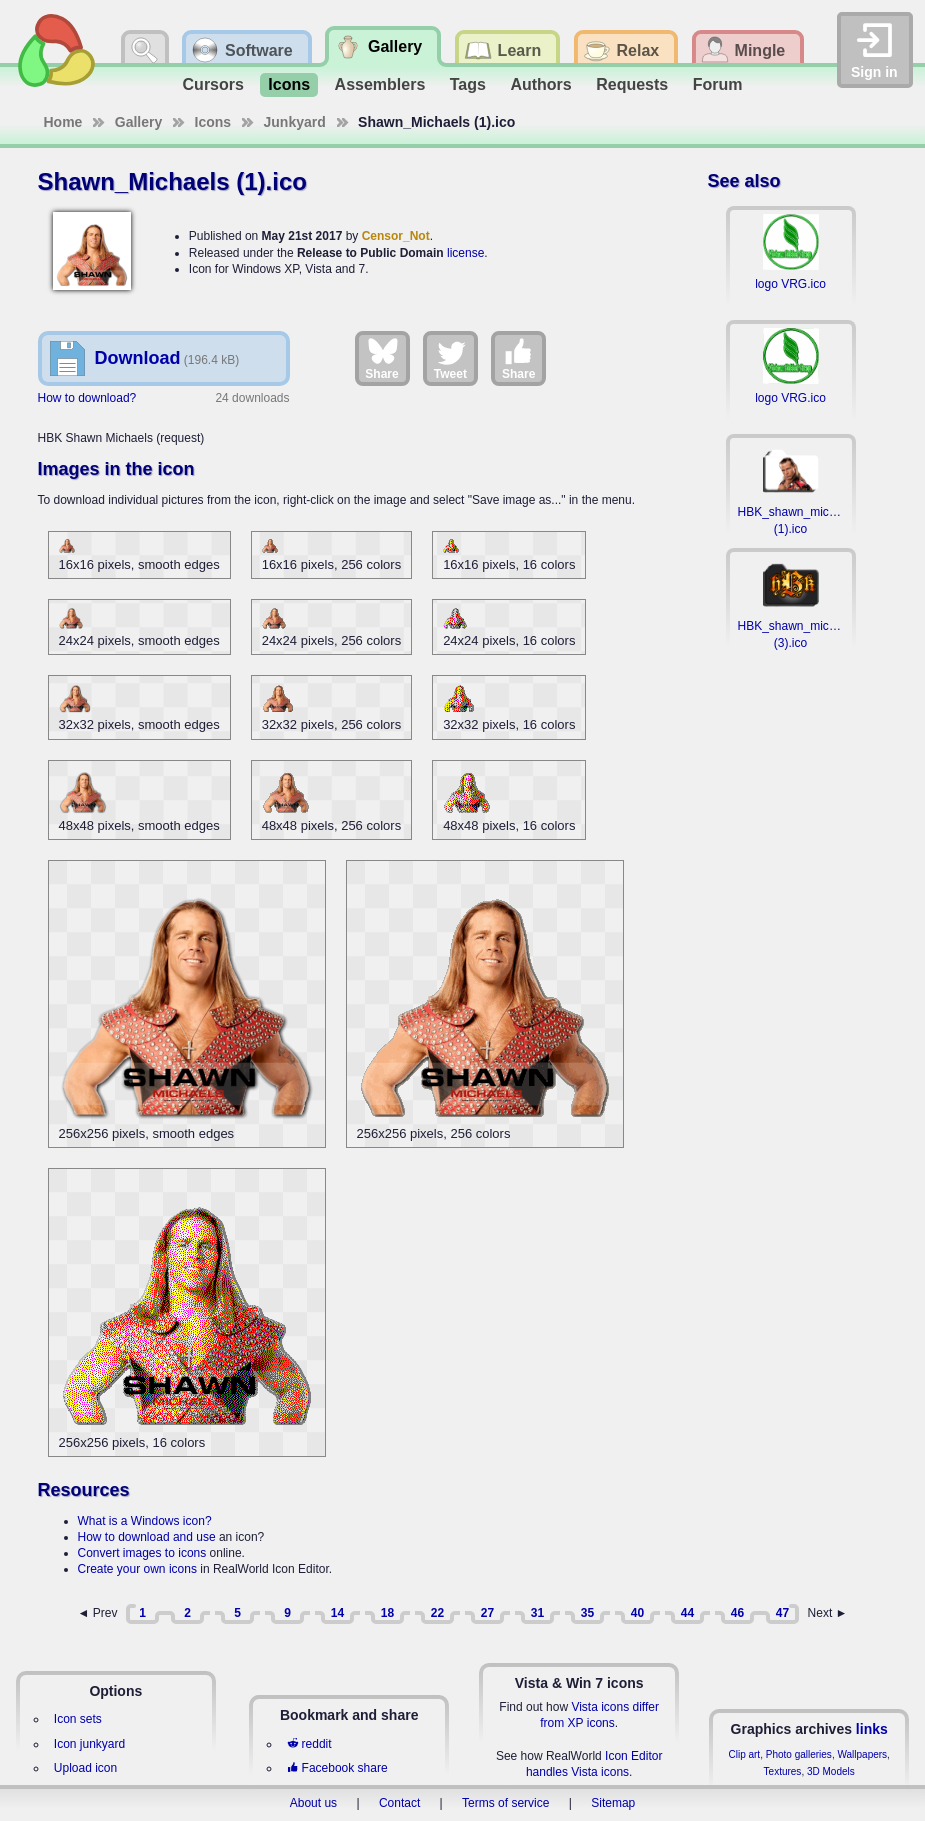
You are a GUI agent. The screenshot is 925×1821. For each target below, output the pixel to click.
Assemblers (380, 84)
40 (637, 1613)
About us (313, 1803)
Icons (289, 84)
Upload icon (85, 1768)
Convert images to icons (142, 1553)
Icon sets (78, 1719)
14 (337, 1613)
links (872, 1729)
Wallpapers (862, 1754)
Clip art (744, 1754)
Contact (399, 1803)
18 (387, 1613)
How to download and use (147, 1537)
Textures (783, 1771)
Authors (540, 84)
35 (587, 1613)
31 (537, 1613)
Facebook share (337, 1768)
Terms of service (505, 1803)
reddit (309, 1744)
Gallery (138, 122)
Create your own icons (137, 1569)
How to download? (87, 398)
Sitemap (613, 1803)
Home (63, 122)
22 (437, 1613)
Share (381, 358)
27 (487, 1613)
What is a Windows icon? (145, 1521)
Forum (718, 84)
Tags (468, 84)
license (465, 253)
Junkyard (295, 122)
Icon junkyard (89, 1744)
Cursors (213, 84)
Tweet (450, 358)
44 (687, 1613)
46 (737, 1613)
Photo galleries (799, 1754)
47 (782, 1613)
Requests (632, 84)
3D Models (831, 1771)
